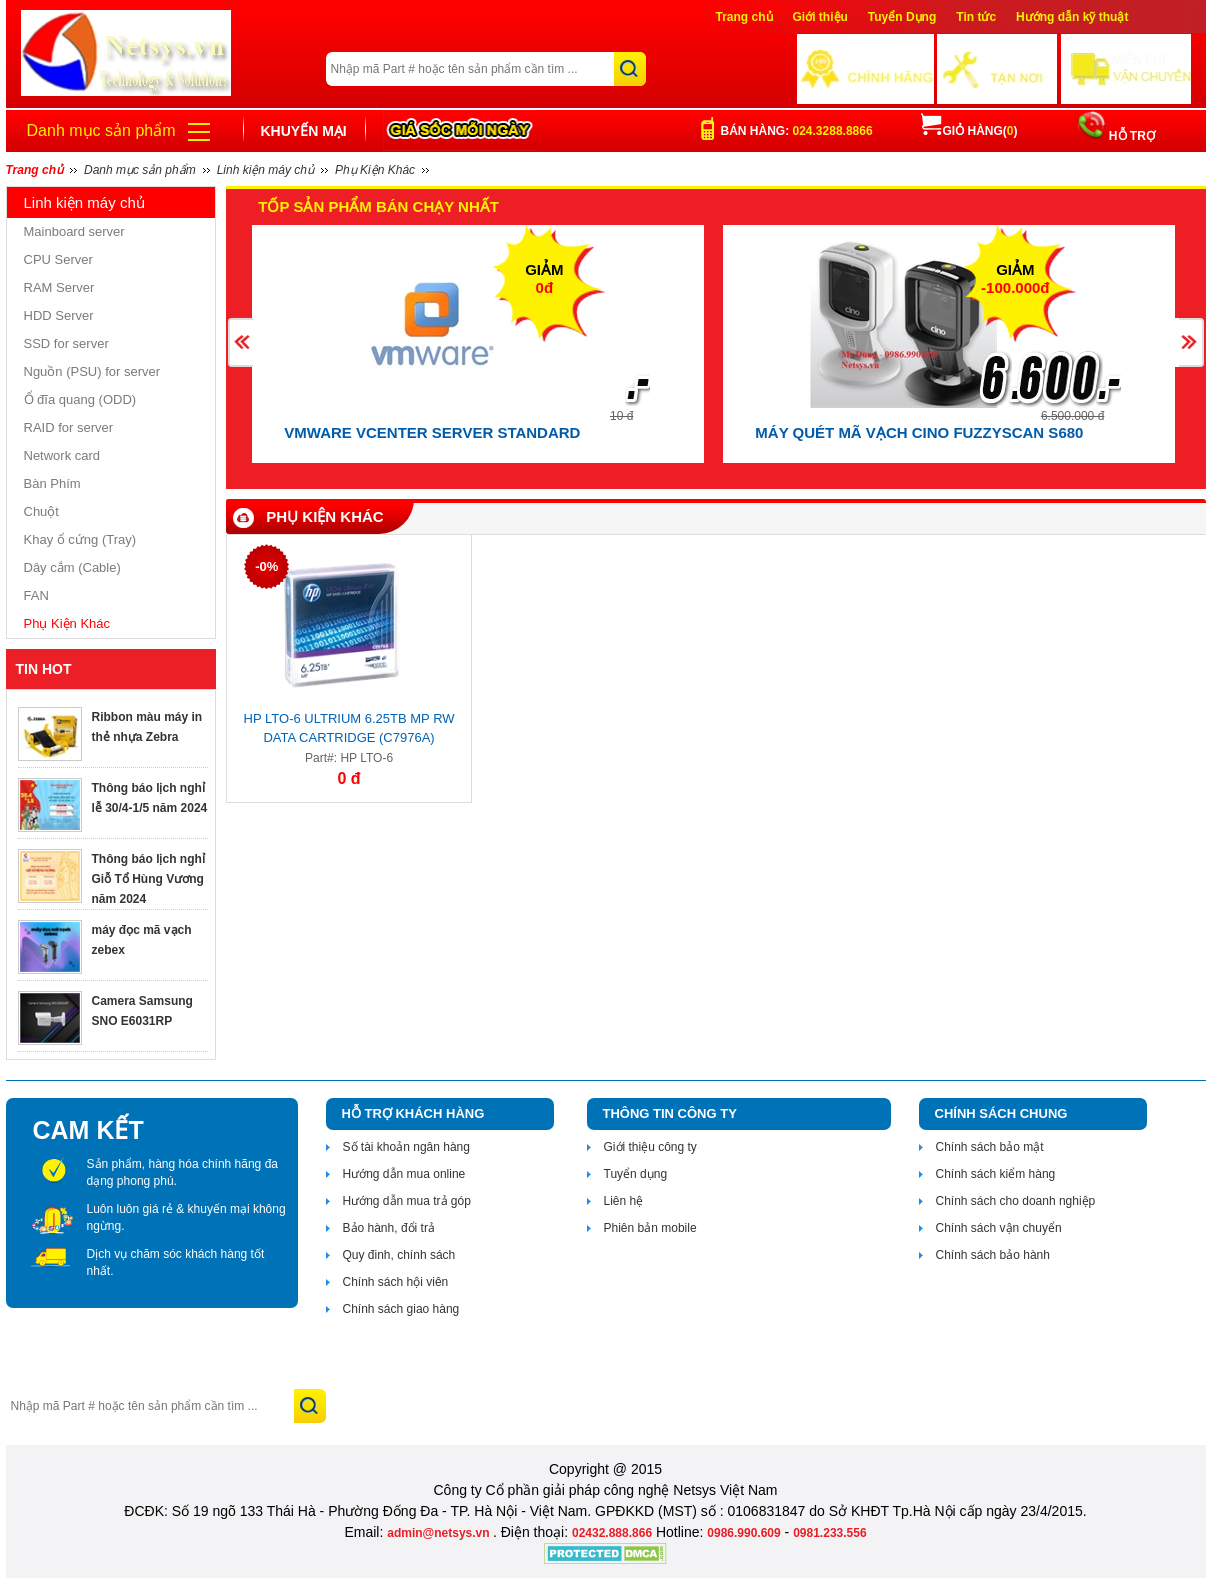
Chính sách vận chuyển (999, 1228)
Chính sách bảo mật (990, 1147)
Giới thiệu (820, 17)
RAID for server (69, 427)
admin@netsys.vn (440, 1533)
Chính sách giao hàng (401, 1309)
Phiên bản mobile (650, 1228)
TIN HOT (44, 669)
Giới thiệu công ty (650, 1147)
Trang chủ (744, 17)
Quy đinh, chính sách (399, 1255)
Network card (62, 455)
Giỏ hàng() (969, 131)
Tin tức (976, 17)
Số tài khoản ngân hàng (406, 1147)
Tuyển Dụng (902, 17)
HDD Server (59, 315)
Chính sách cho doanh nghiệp (1016, 1201)
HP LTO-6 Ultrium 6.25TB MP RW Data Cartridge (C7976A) (349, 728)
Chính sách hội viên (396, 1282)
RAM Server (59, 287)
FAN (36, 595)
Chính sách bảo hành (993, 1255)
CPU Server (58, 259)
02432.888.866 (612, 1533)
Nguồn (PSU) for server (92, 371)
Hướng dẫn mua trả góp (407, 1201)
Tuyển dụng (636, 1174)
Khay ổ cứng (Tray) (80, 539)
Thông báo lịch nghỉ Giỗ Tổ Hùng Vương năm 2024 (148, 879)
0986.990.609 (743, 1533)
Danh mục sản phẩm (101, 130)
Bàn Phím (52, 483)
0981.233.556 (829, 1533)
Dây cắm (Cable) (72, 567)
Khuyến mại (304, 131)
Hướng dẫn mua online (404, 1174)
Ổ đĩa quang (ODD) (80, 399)
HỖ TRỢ (1130, 136)
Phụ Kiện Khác (67, 623)
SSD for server (66, 343)
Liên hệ (624, 1201)
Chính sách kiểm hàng (996, 1174)
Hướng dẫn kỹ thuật (1072, 17)
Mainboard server (74, 231)
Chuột (41, 511)
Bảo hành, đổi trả (389, 1228)
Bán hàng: (797, 131)
